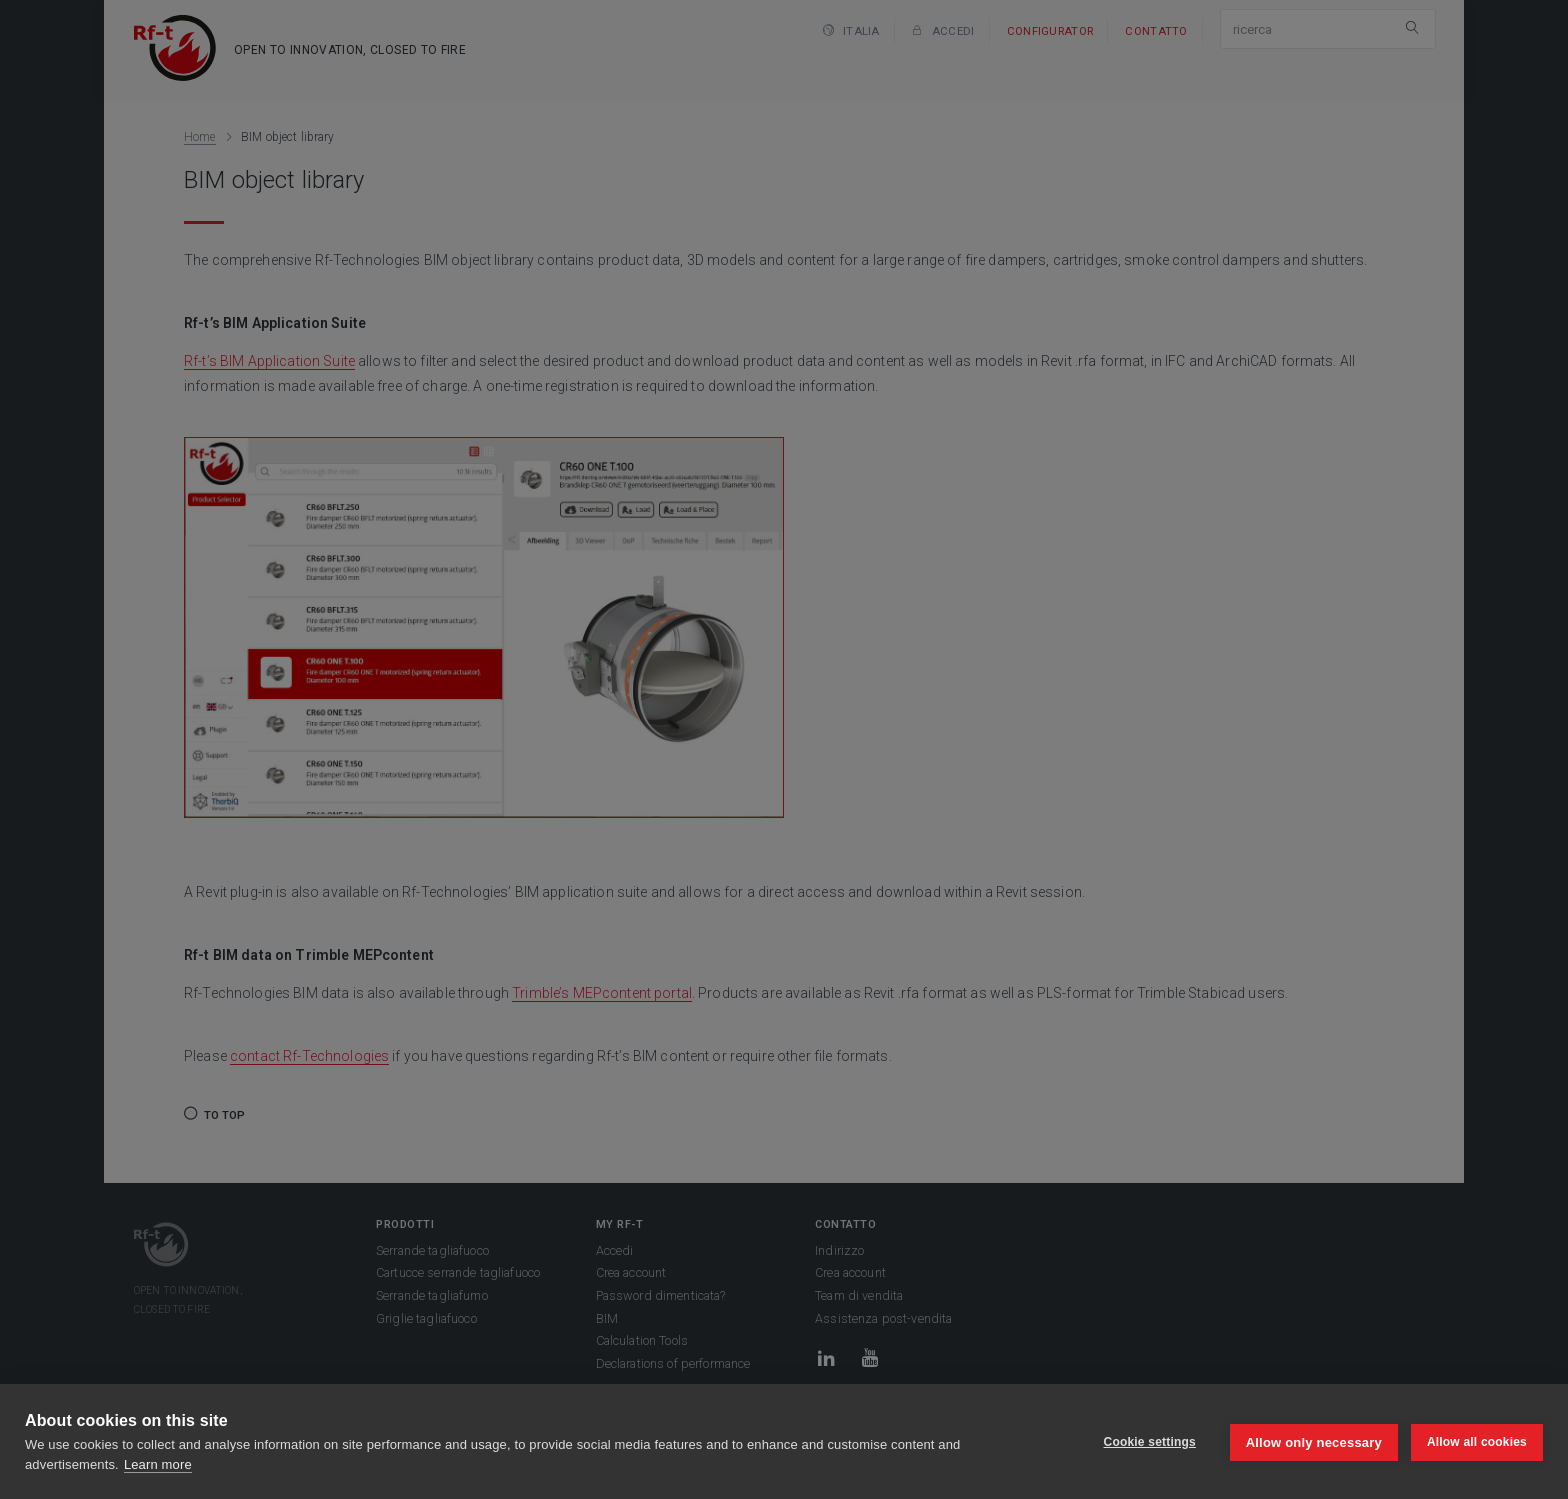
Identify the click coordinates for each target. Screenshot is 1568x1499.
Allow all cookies (1477, 1442)
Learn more (158, 1464)
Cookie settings (1148, 1442)
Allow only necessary (1313, 1441)
